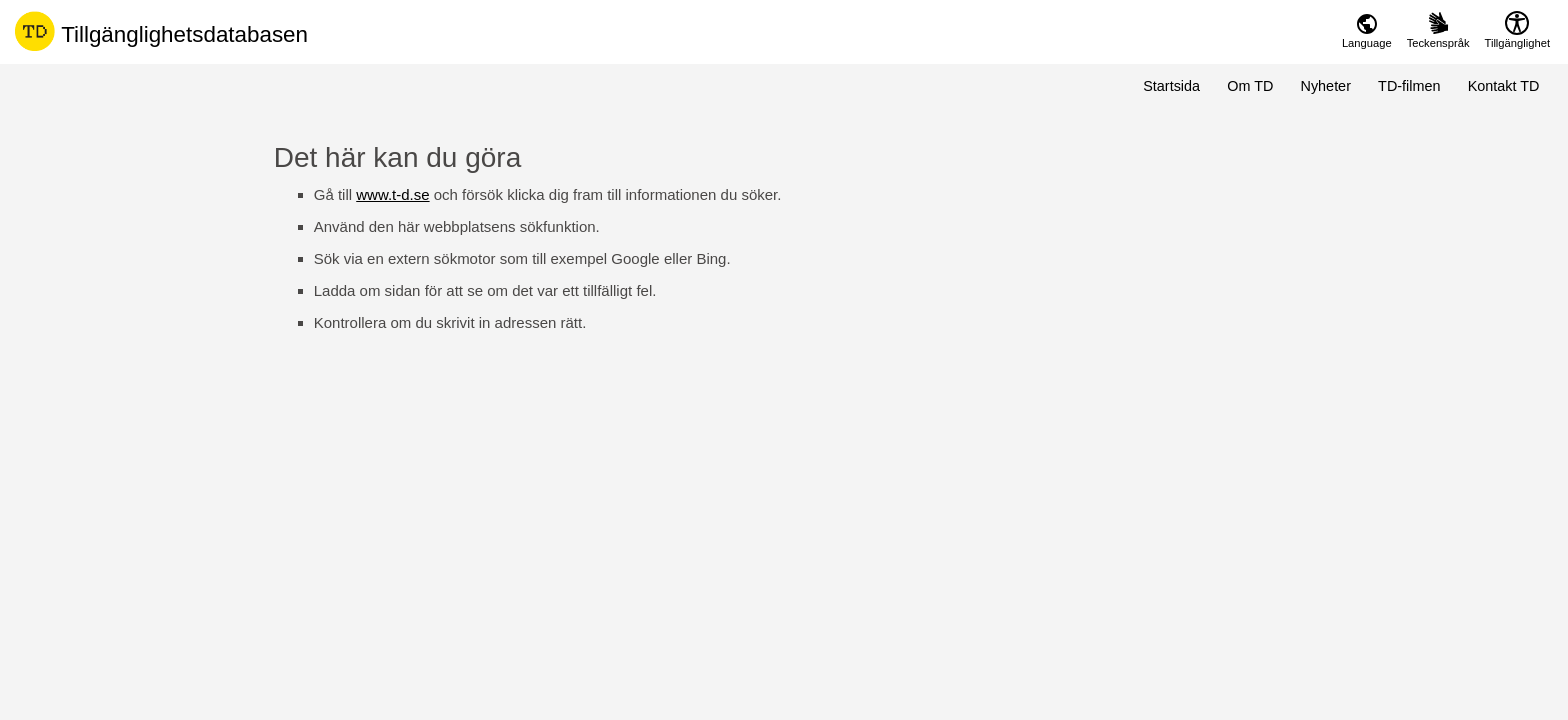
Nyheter (1326, 86)
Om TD (1250, 86)
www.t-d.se (392, 194)
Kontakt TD (1504, 86)
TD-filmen (1409, 86)
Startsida (1171, 86)
